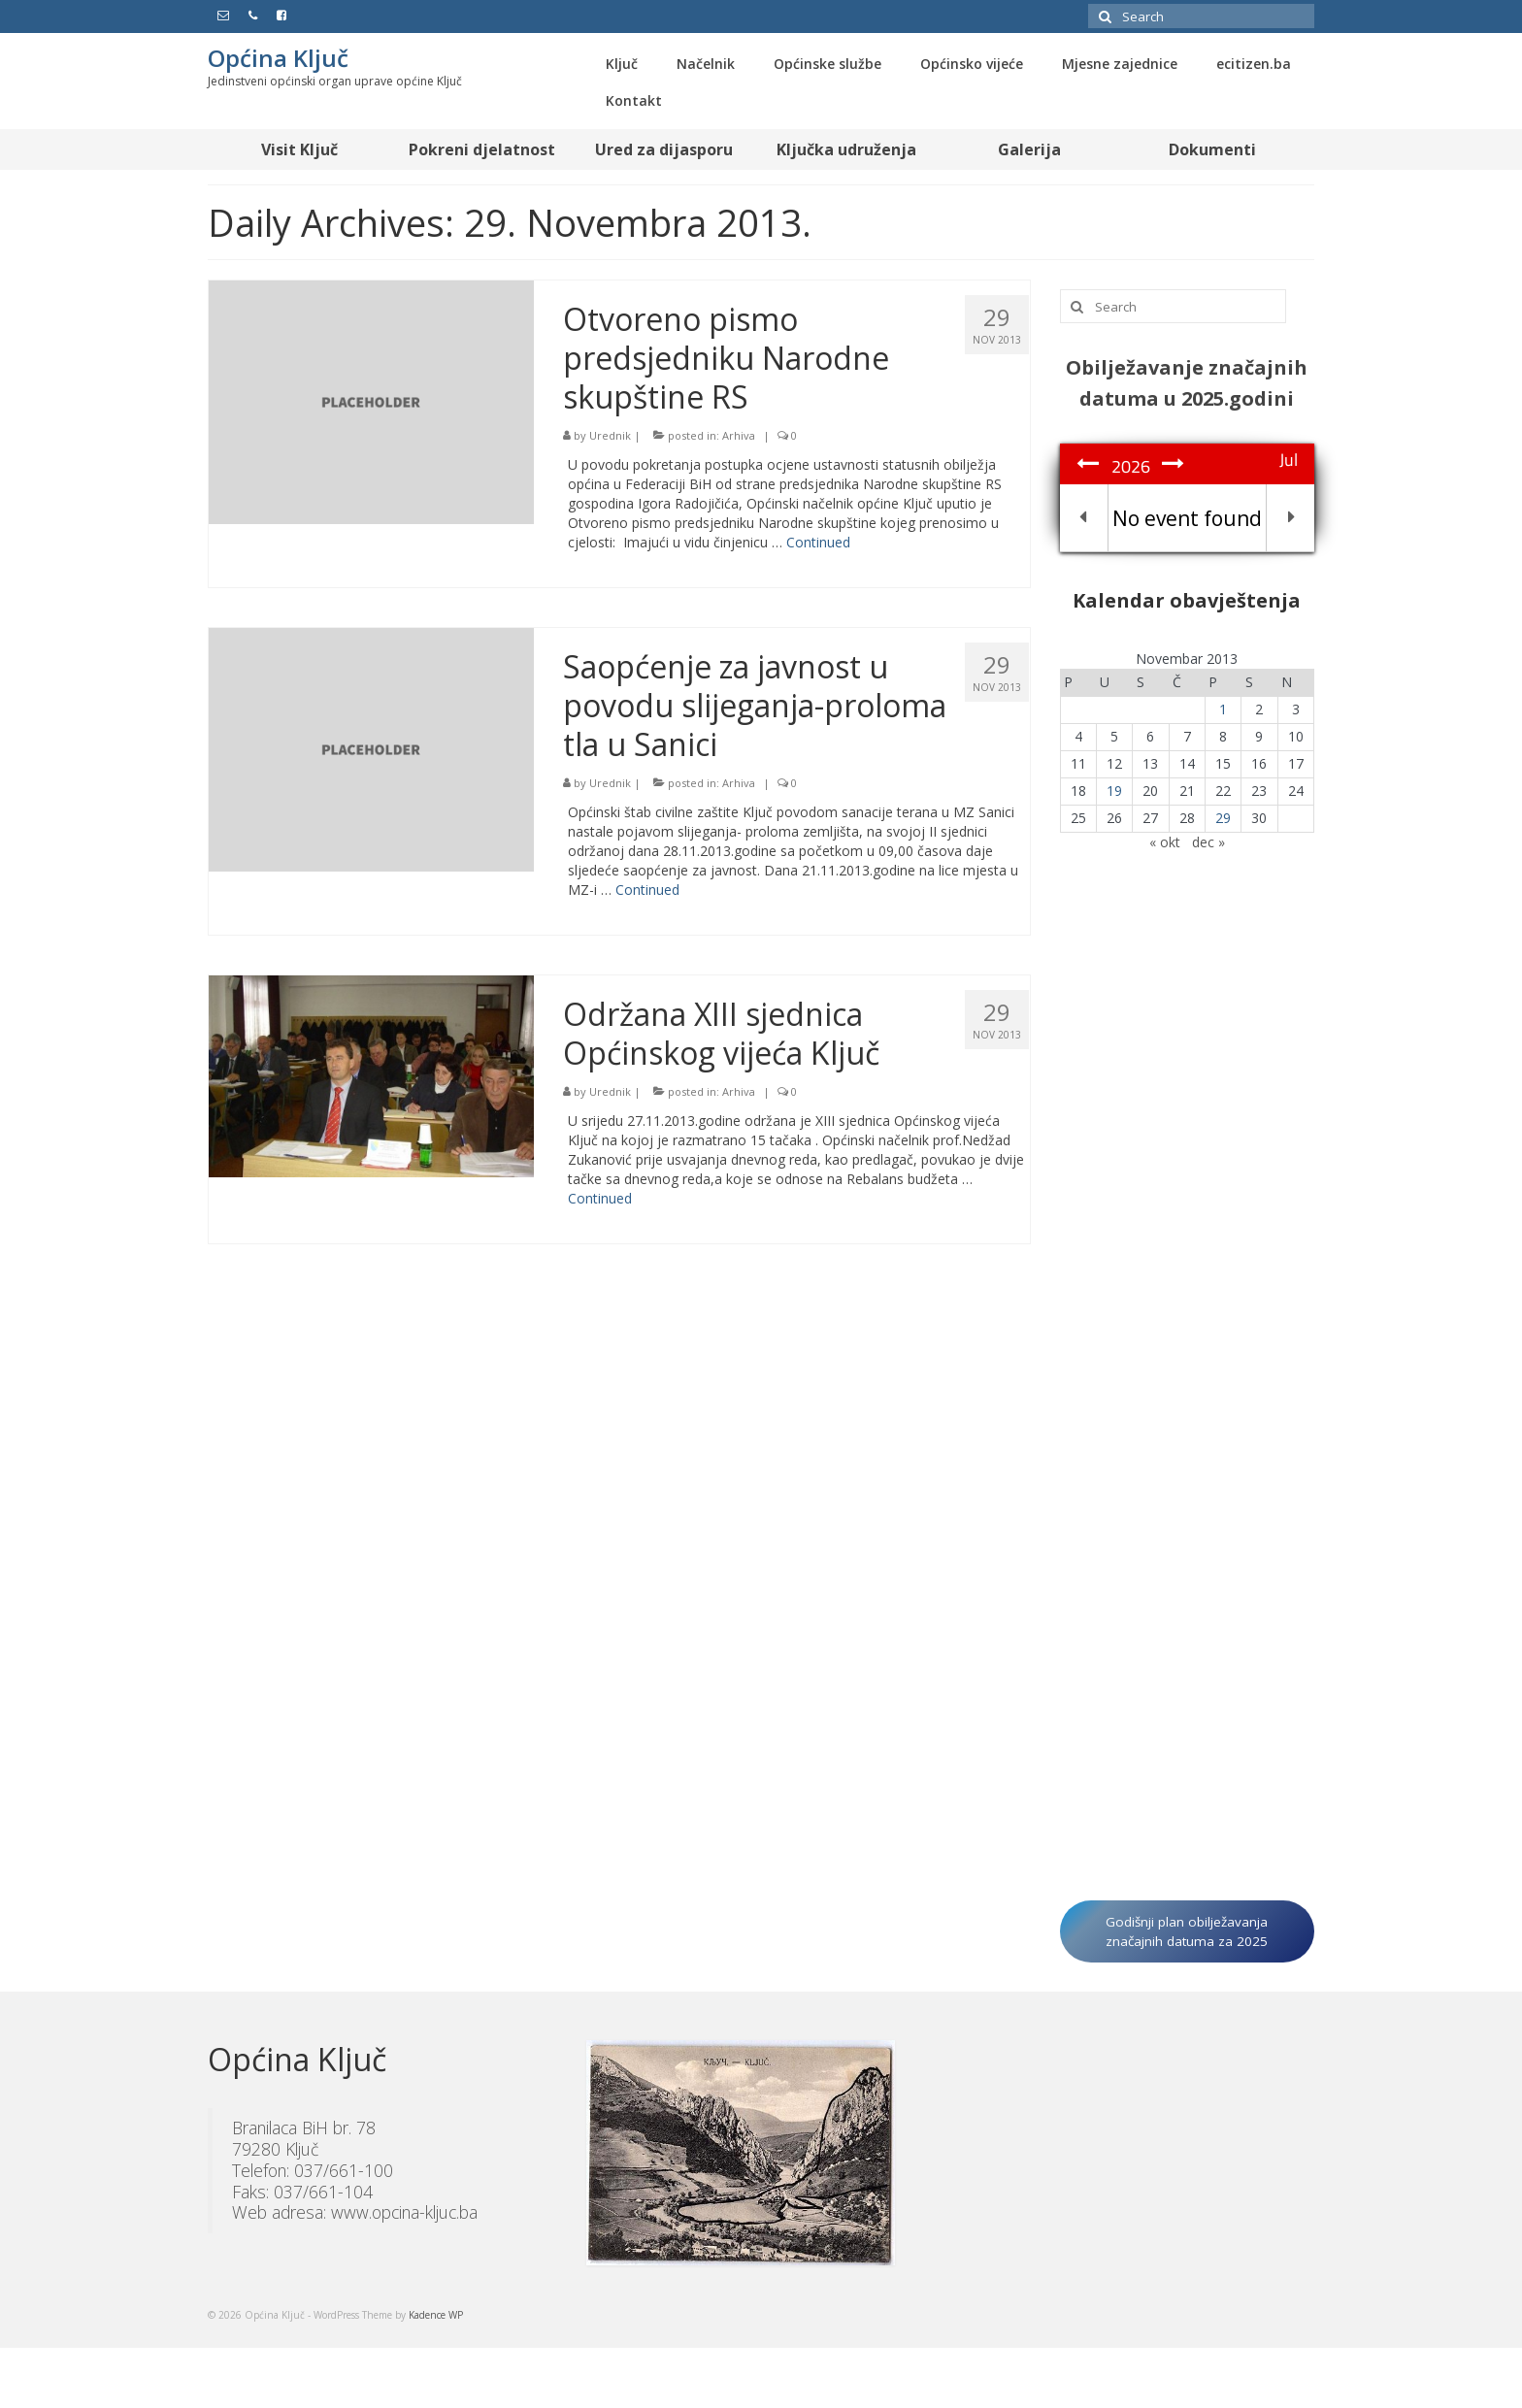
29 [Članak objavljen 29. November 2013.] (1223, 817)
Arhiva (738, 435)
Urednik (610, 435)
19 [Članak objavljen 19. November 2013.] (1114, 790)
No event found (1187, 518)
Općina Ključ (278, 58)
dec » (1208, 842)
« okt (1164, 842)
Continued (818, 542)
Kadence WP (436, 2315)
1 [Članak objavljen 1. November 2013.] (1223, 709)
